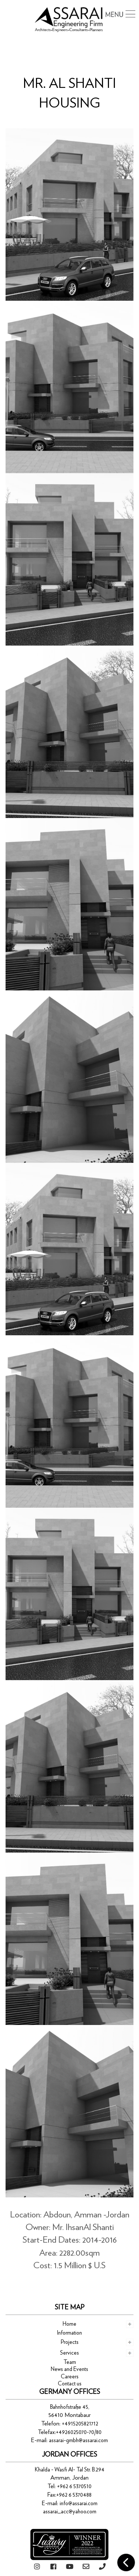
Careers (70, 2376)
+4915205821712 (80, 2424)
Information (69, 2333)
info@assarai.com (78, 2503)
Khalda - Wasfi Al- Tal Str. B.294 (70, 2470)
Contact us (70, 2384)
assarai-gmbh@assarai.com (78, 2440)
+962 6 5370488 (74, 2495)
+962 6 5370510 (74, 2486)
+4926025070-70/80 (79, 2432)
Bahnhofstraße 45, (69, 2407)
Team (69, 2362)
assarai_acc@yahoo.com (69, 2511)
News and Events (69, 2369)
